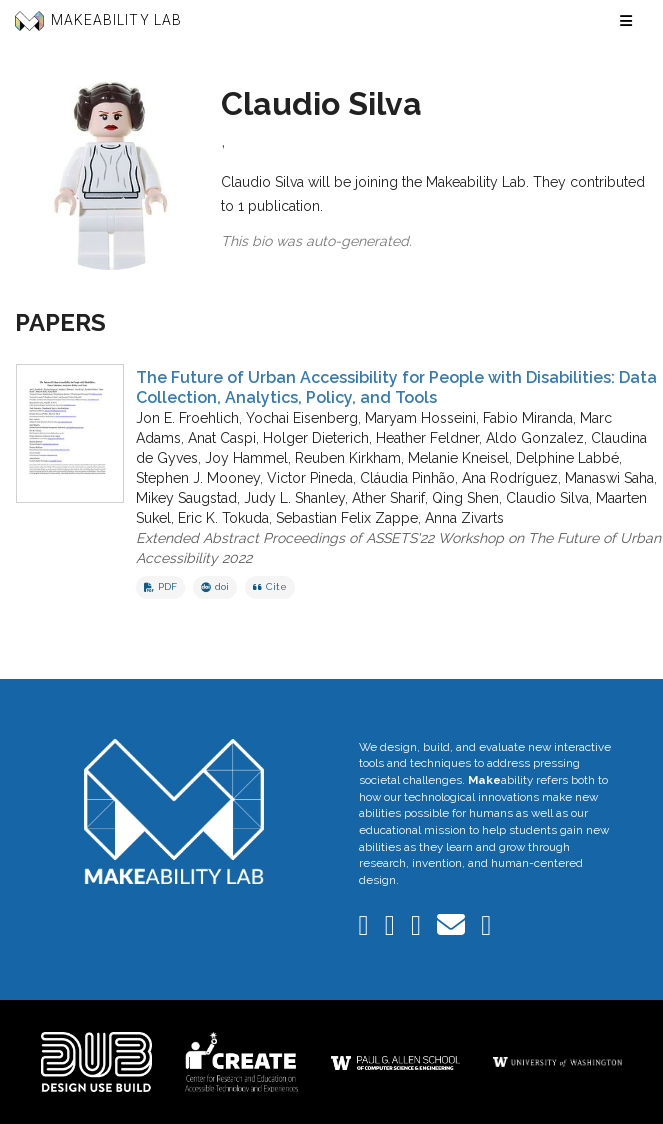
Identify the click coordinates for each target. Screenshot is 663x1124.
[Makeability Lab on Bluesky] (392, 930)
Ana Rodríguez (510, 478)
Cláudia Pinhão (407, 478)
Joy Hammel (246, 458)
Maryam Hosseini (420, 418)
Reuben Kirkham (348, 458)
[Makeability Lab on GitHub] (486, 930)
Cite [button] (270, 586)
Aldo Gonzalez (535, 438)
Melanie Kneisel (458, 458)
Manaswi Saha (609, 478)
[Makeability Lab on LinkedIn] (366, 930)
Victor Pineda (310, 478)
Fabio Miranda (528, 418)
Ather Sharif (388, 498)
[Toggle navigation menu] (626, 21)
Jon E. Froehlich (187, 418)
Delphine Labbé (567, 458)
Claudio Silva (547, 498)
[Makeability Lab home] (174, 811)
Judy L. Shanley (294, 498)
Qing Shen (465, 498)
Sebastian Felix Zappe (347, 518)
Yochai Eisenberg (302, 418)
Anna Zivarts (464, 518)
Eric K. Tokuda (223, 518)
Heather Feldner (427, 438)
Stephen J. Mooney (198, 478)
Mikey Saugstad (186, 498)
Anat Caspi (222, 438)
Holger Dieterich (316, 438)
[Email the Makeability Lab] (453, 930)
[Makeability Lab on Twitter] (418, 930)
